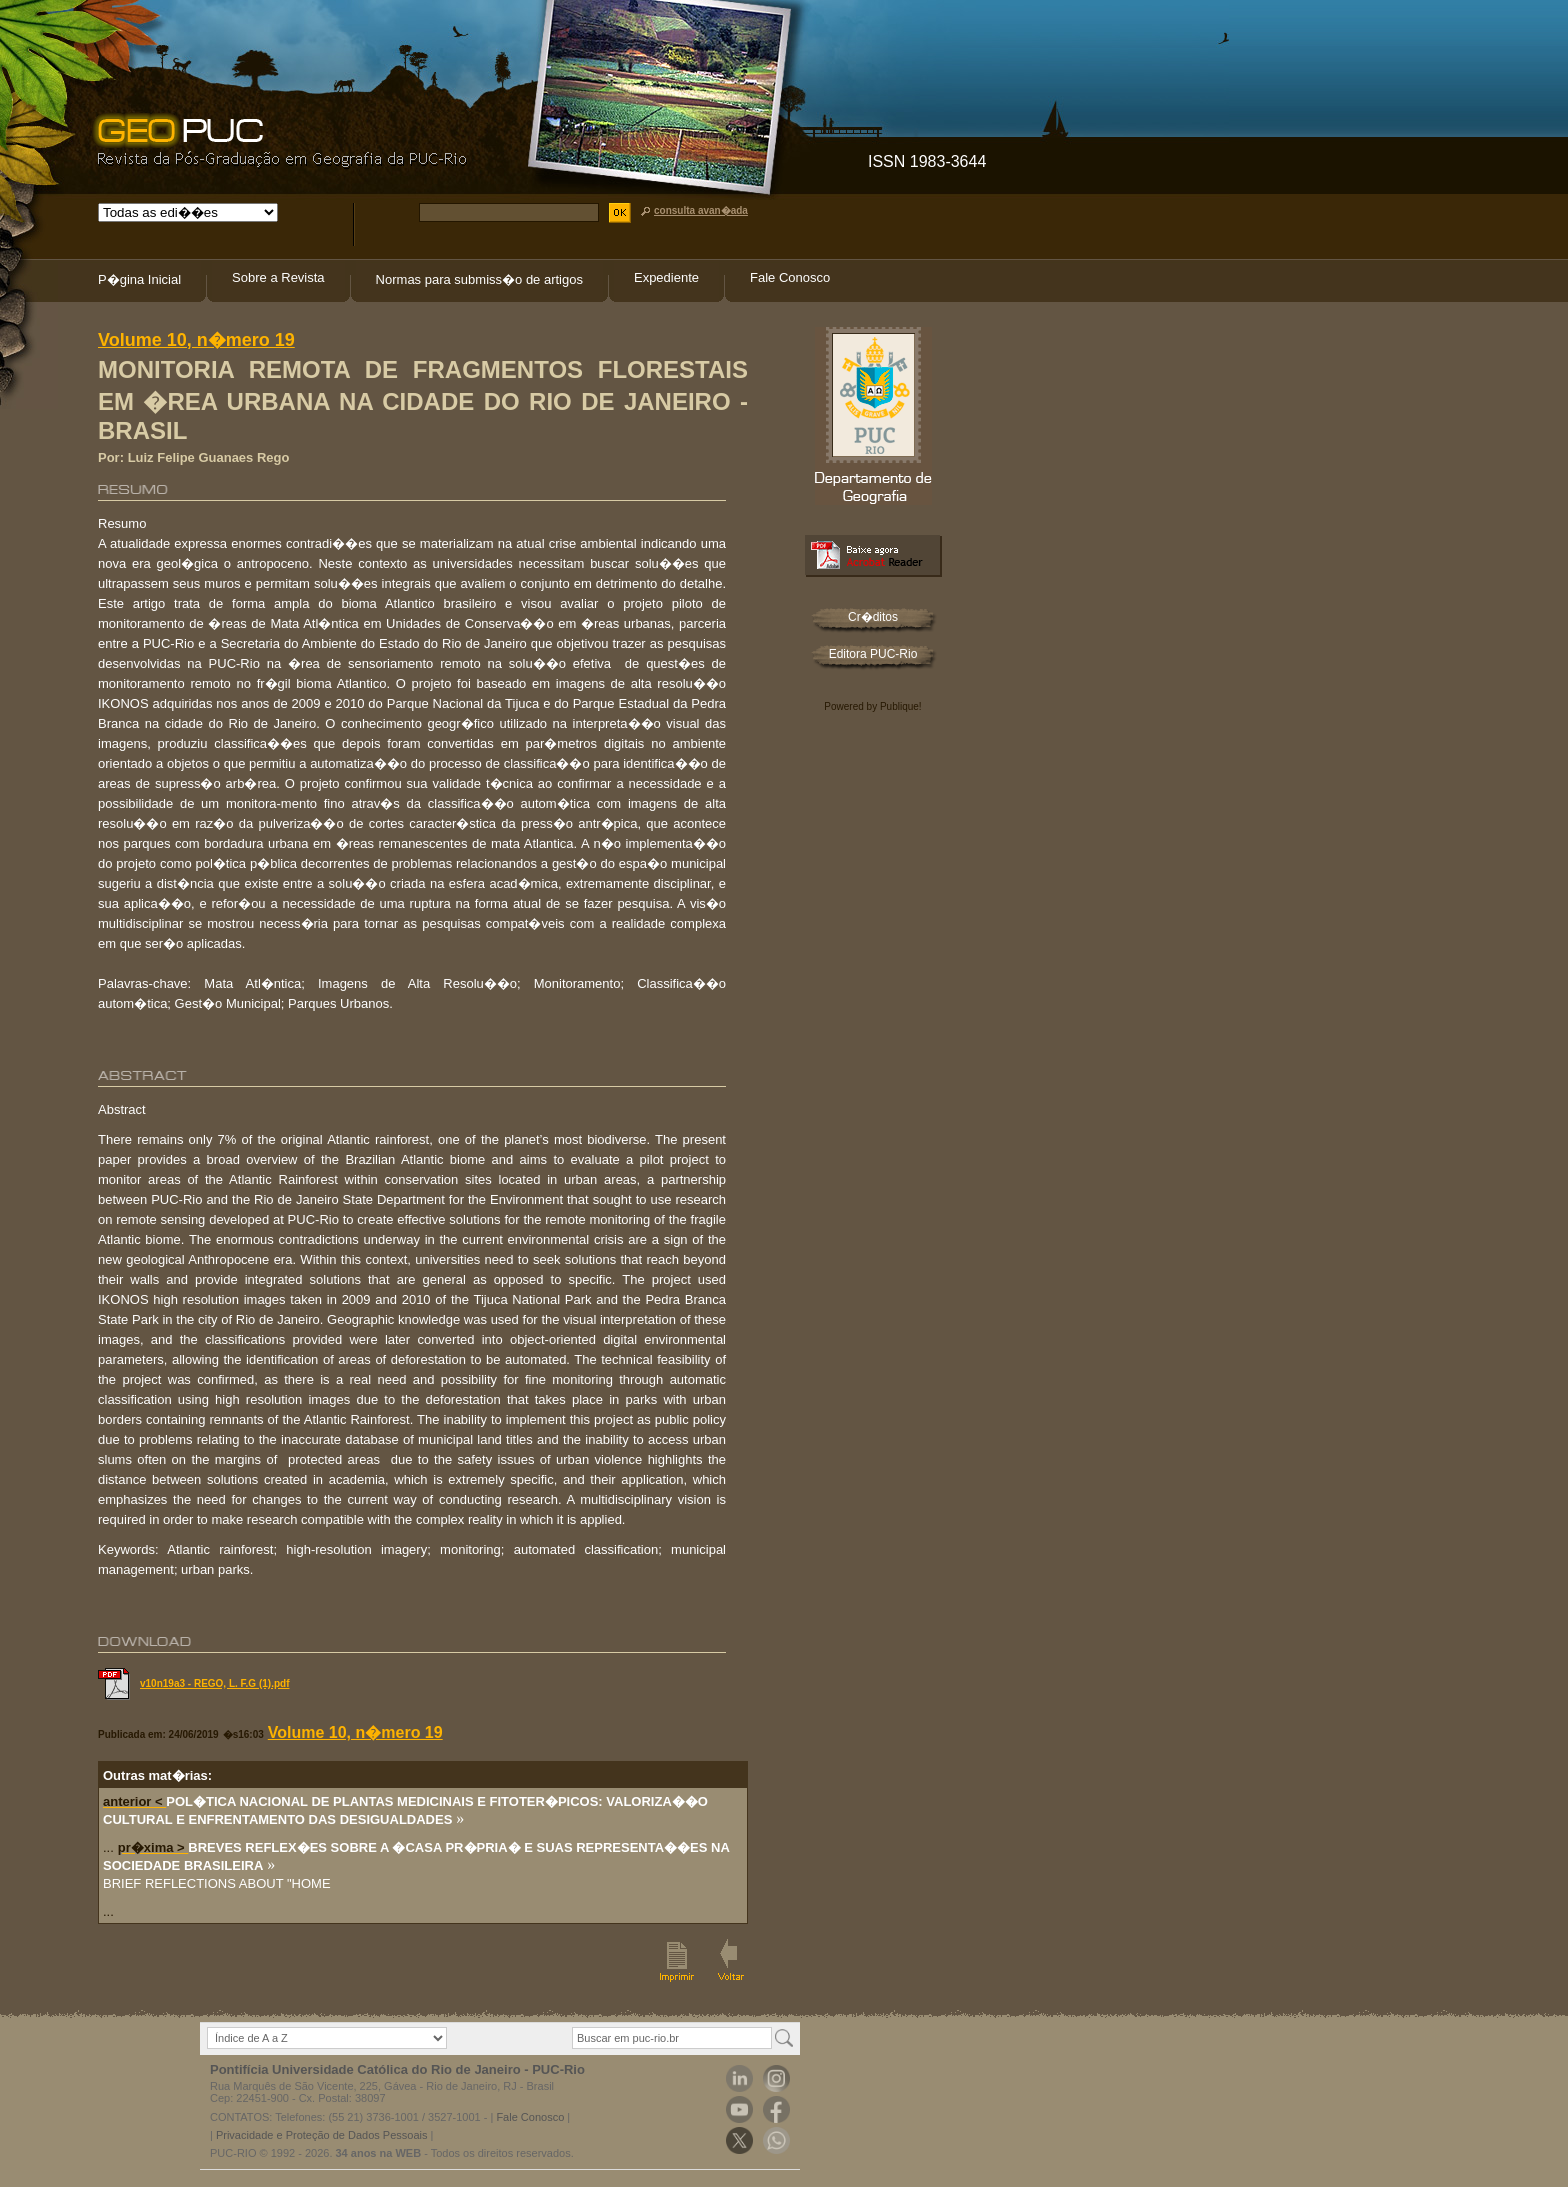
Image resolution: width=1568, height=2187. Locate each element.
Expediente (666, 277)
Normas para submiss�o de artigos (479, 279)
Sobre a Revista (278, 277)
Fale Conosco (790, 277)
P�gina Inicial (139, 279)
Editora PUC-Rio (873, 654)
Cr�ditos (873, 617)
